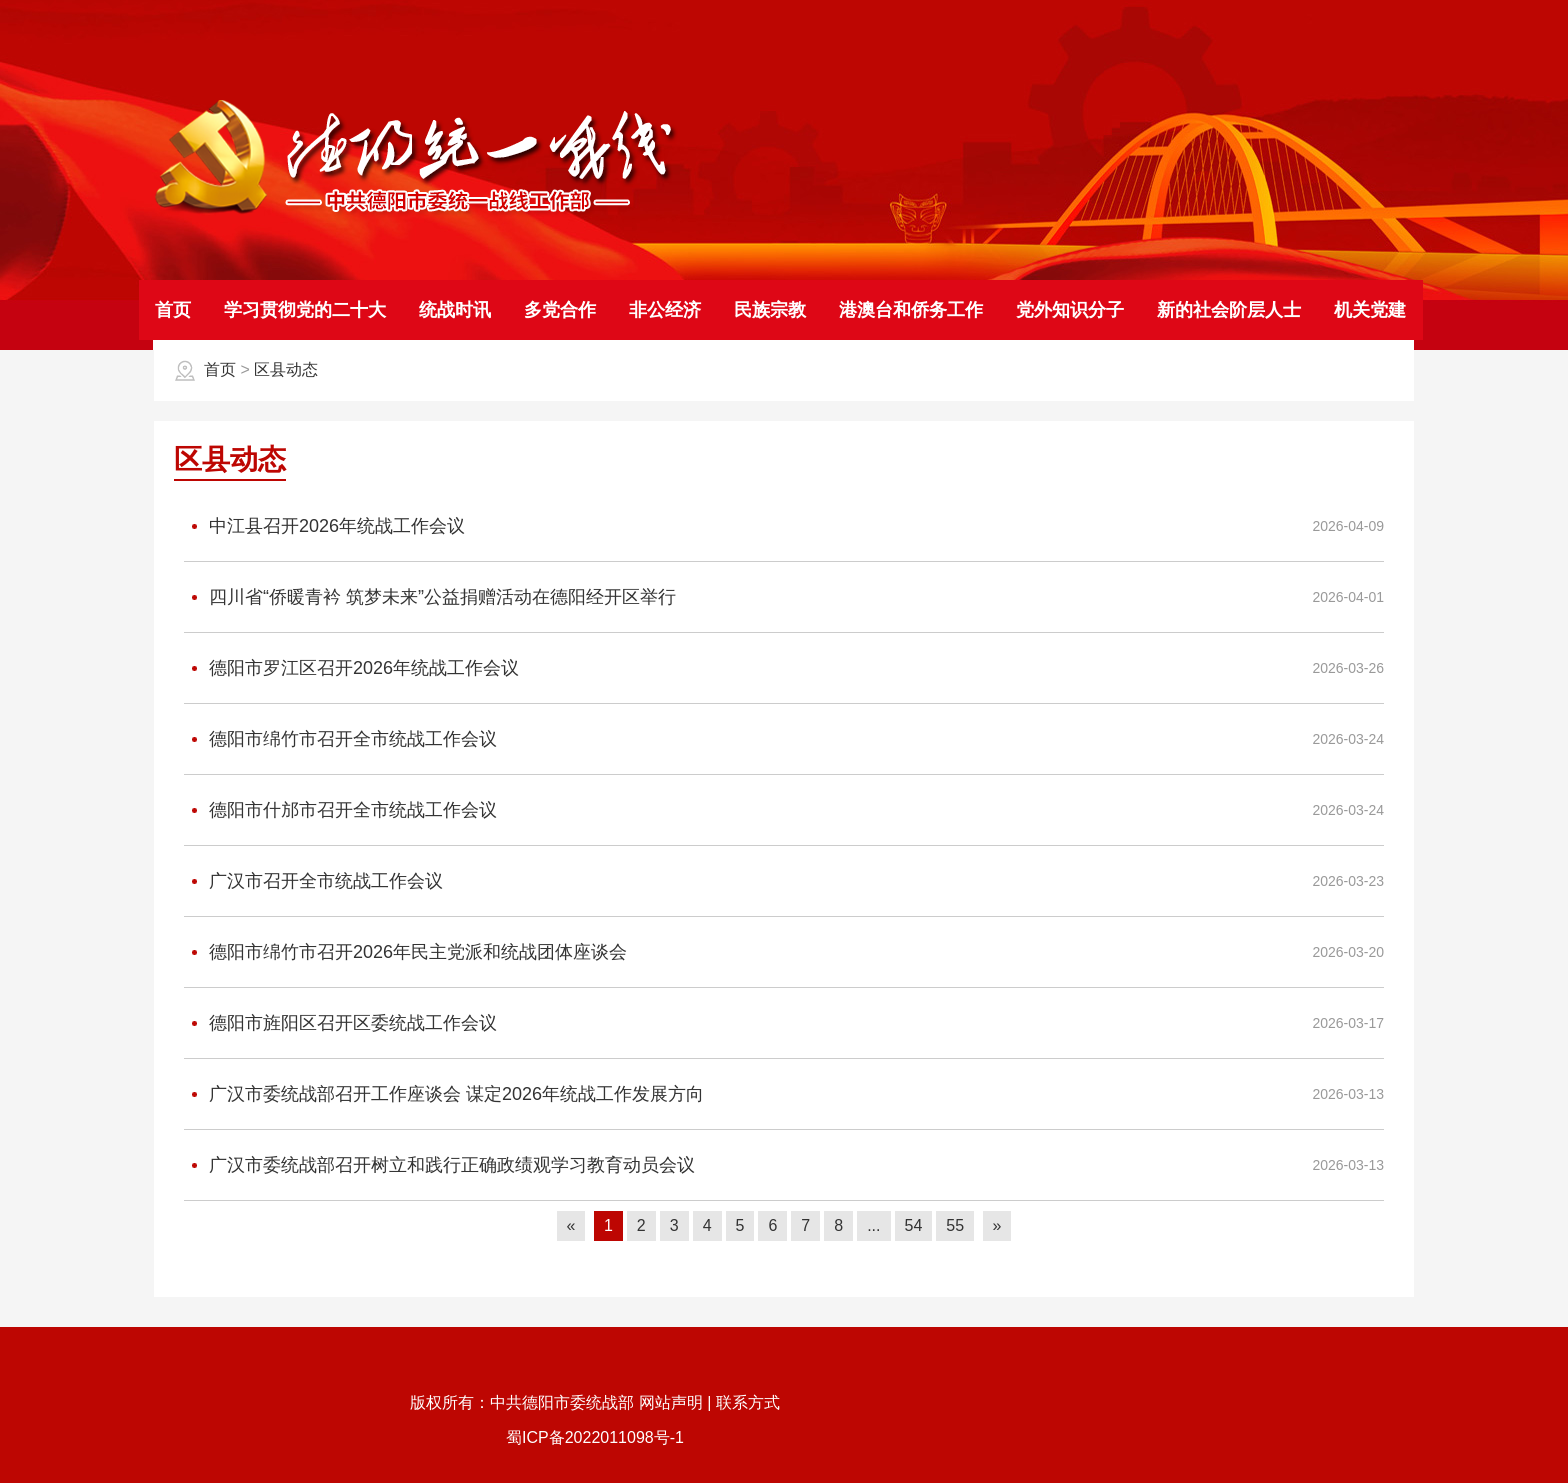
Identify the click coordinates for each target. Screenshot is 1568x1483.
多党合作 (560, 310)
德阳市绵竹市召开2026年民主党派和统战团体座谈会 (405, 952)
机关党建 (1370, 310)
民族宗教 (770, 310)
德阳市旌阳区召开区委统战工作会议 (340, 1023)
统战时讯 (455, 310)
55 (955, 1225)
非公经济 (665, 310)
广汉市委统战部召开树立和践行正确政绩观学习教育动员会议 (439, 1165)
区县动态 (286, 369)
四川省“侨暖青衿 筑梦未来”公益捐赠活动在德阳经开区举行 (430, 597)
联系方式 (748, 1402)
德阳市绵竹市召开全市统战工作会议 (340, 739)
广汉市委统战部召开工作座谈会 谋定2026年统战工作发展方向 (444, 1094)
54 (914, 1225)
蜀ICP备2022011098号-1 (595, 1437)
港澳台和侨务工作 (911, 310)
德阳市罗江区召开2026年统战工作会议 (351, 668)
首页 (173, 310)
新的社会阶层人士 (1229, 310)
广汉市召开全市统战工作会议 (313, 881)
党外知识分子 (1070, 310)
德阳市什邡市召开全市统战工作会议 (340, 810)
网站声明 (671, 1402)
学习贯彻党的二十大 (305, 310)
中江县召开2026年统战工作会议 (324, 526)
